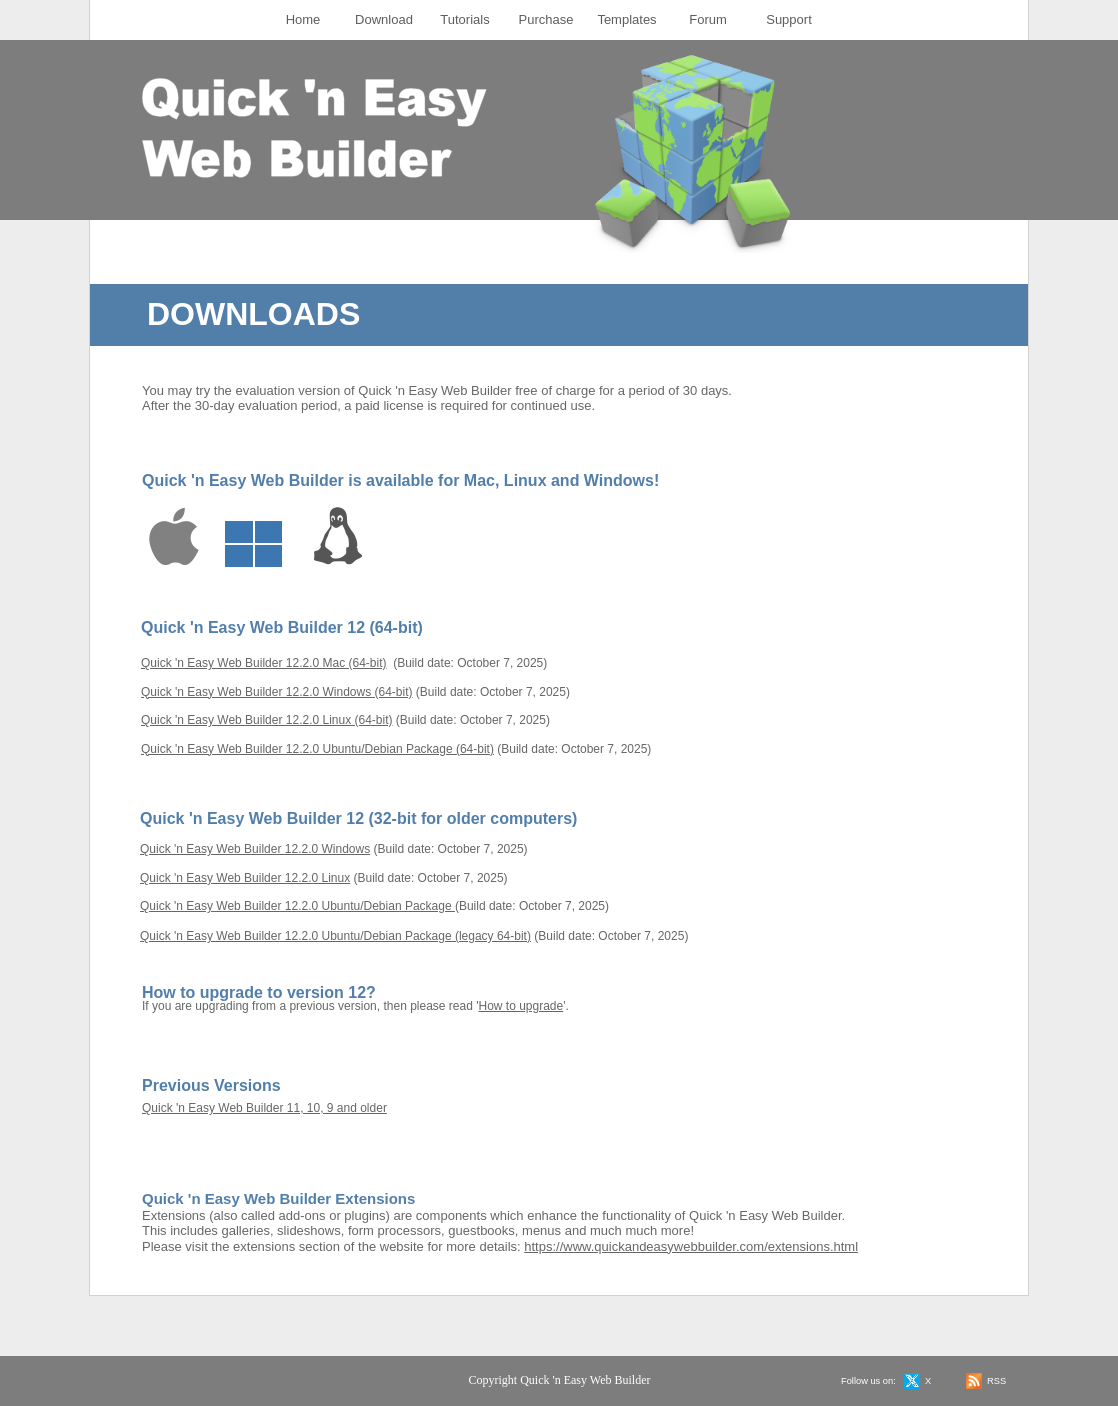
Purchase (546, 19)
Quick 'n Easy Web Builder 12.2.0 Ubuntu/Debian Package (297, 906)
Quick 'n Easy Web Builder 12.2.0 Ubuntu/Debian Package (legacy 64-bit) (335, 936)
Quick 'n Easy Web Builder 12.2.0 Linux (245, 878)
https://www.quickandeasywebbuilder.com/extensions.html (691, 1246)
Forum (708, 19)
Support (789, 19)
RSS (996, 1381)
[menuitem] (303, 20)
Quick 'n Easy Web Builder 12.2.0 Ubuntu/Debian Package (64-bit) (317, 749)
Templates (626, 19)
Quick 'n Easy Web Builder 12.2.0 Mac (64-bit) (264, 663)
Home (303, 19)
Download (384, 19)
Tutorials (464, 19)
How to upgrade (521, 1006)
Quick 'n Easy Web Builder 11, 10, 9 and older (264, 1108)
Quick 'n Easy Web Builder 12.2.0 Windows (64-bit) (277, 692)
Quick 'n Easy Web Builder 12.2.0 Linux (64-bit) (267, 720)
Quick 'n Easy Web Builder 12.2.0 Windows (255, 849)
